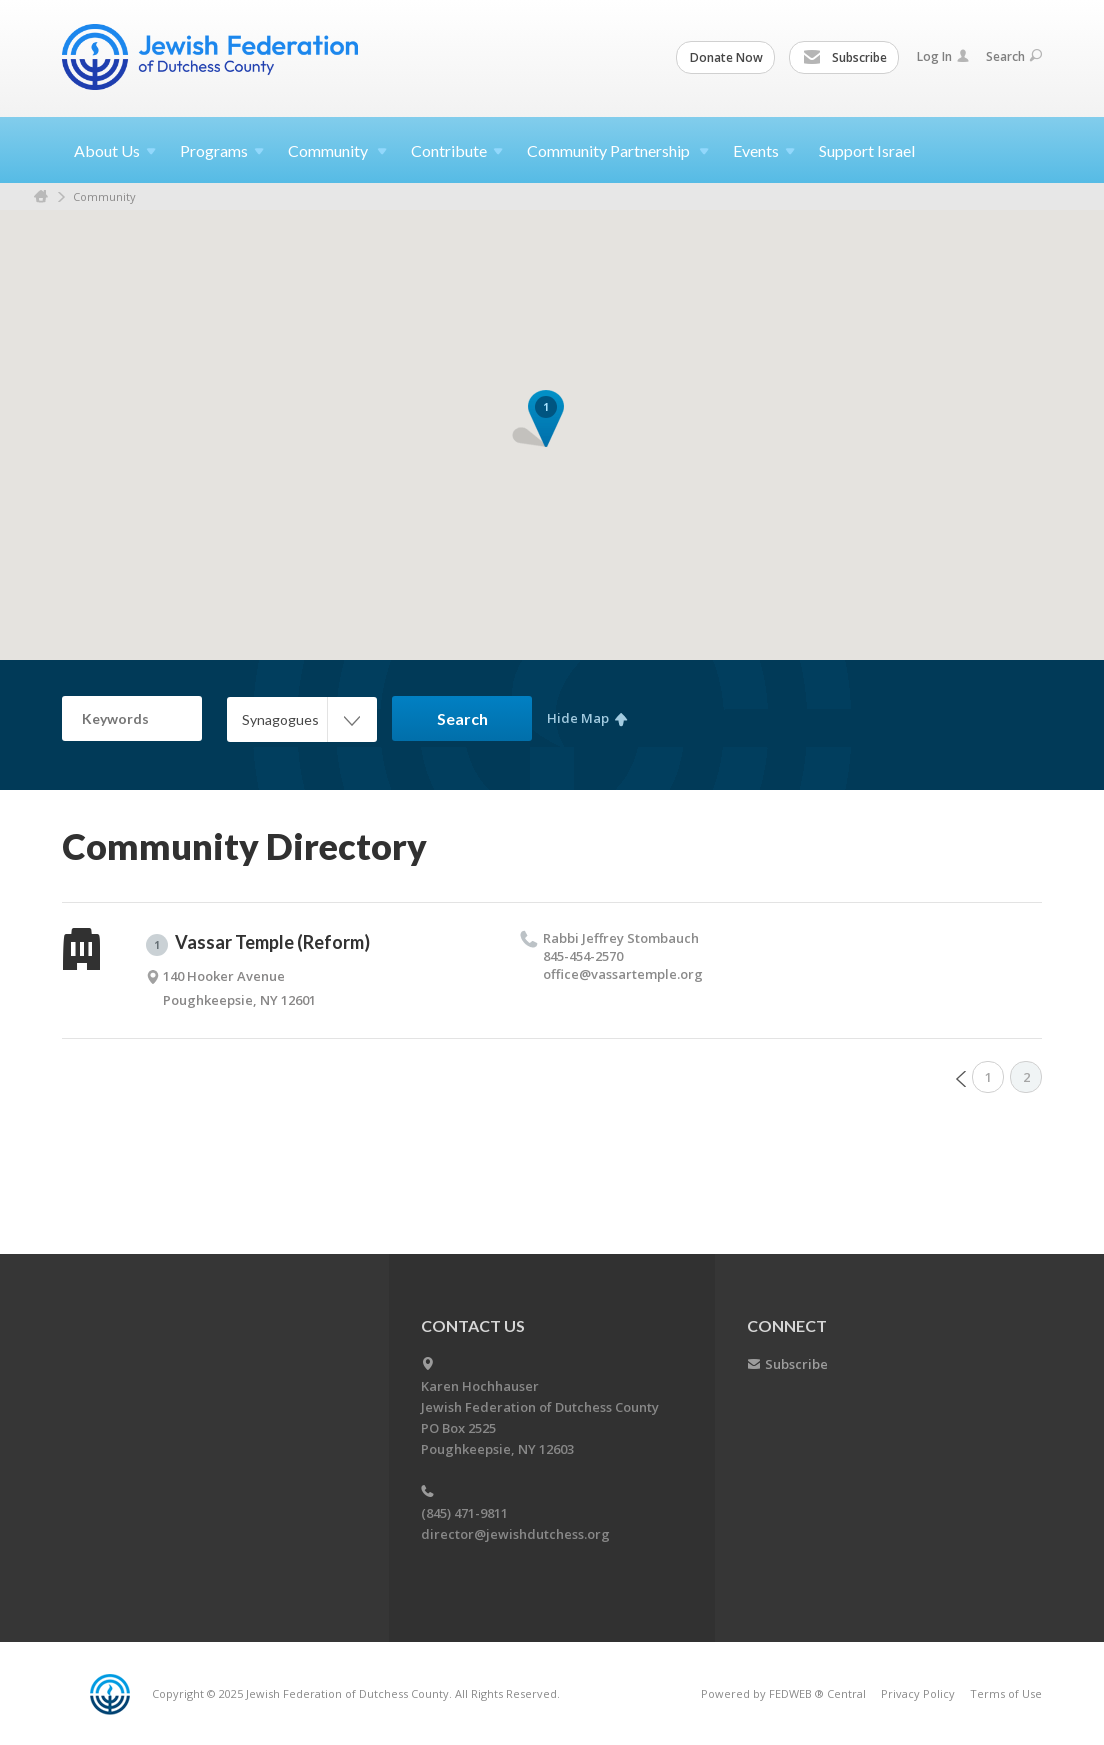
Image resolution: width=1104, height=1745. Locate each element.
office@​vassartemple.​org (623, 974)
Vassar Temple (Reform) (258, 943)
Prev (961, 1079)
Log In (943, 56)
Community (337, 150)
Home (41, 196)
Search (1014, 56)
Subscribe (845, 58)
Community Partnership (618, 150)
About (115, 150)
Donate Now (726, 57)
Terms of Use (1006, 1693)
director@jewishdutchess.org (515, 1534)
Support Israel (867, 150)
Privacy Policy (918, 1693)
